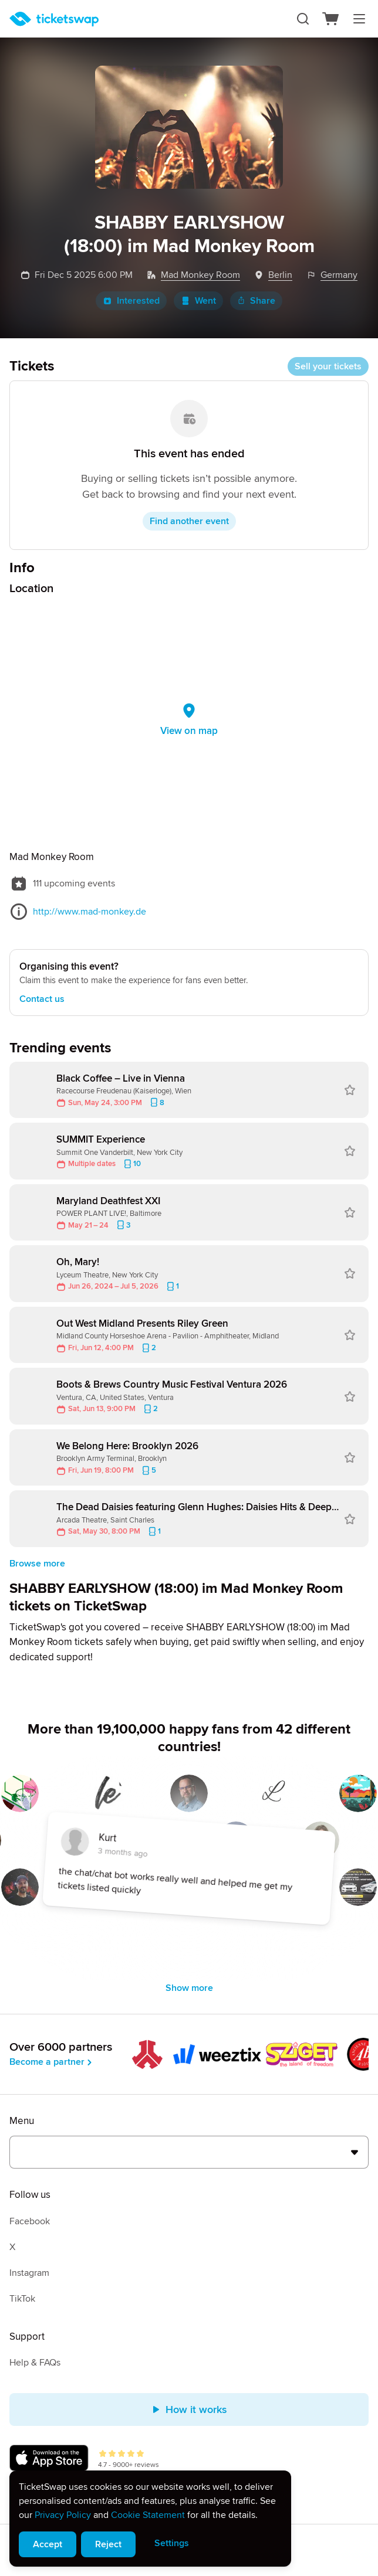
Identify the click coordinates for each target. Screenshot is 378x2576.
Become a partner (51, 2062)
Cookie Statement (148, 2515)
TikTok (22, 2299)
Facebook (29, 2221)
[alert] (150, 2518)
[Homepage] (54, 19)
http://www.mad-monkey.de (89, 911)
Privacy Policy (63, 2515)
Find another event (189, 521)
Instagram (29, 2273)
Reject (108, 2544)
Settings (171, 2543)
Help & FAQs (34, 2362)
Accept (47, 2544)
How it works (189, 2409)
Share (256, 301)
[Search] (302, 18)
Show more (189, 1988)
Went (198, 301)
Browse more (37, 1563)
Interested (131, 301)
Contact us (42, 999)
